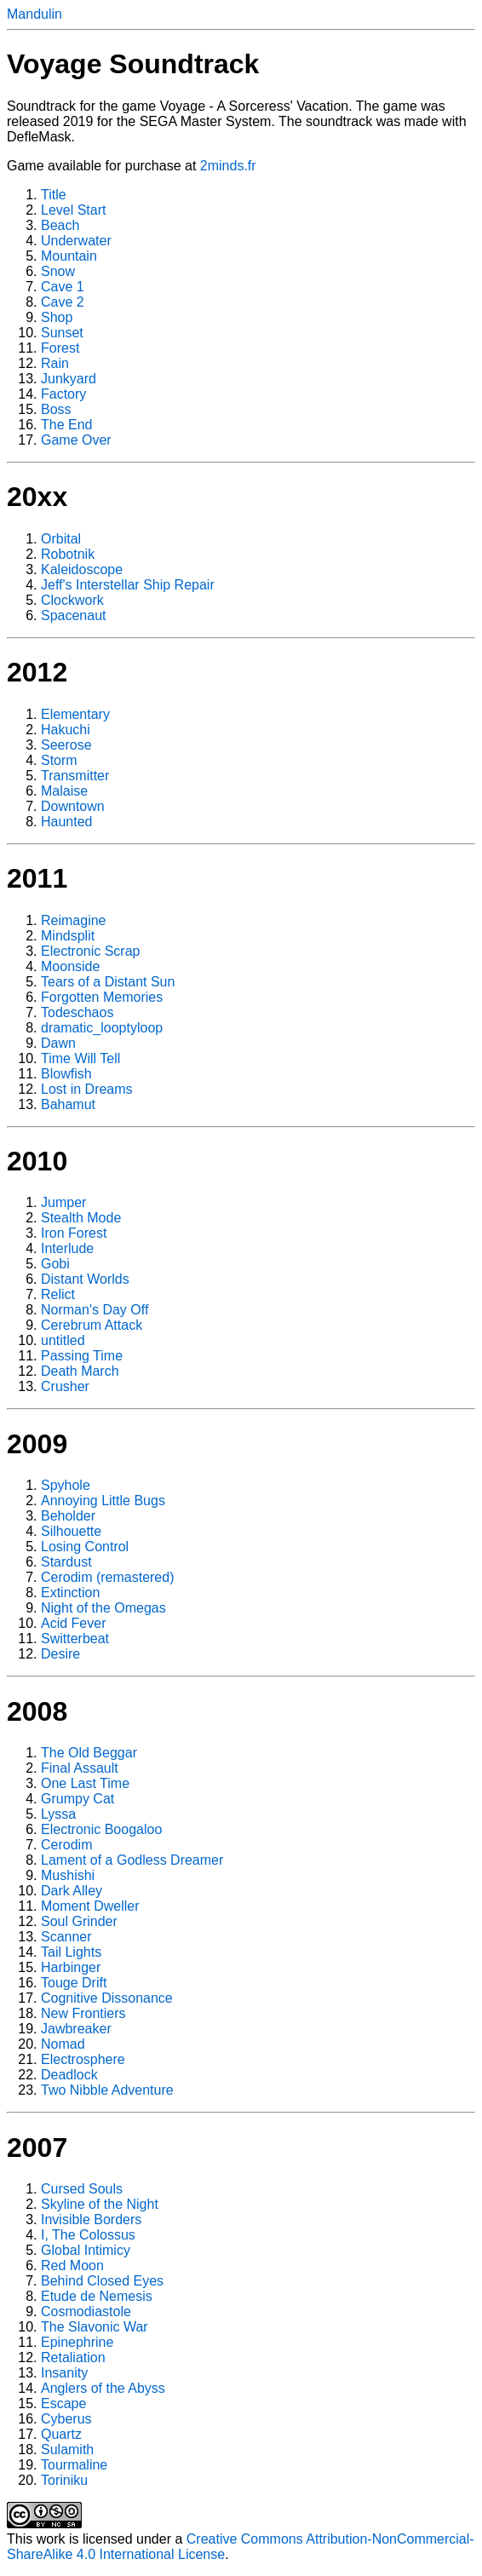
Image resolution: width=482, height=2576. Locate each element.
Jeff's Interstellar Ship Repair (128, 585)
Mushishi (68, 1875)
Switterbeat (75, 1638)
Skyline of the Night (99, 2204)
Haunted (67, 821)
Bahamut (68, 1104)
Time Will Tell (80, 1058)
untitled (63, 1340)
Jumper (63, 1202)
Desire (60, 1654)
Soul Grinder (79, 1921)
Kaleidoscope (82, 569)
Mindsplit (68, 936)
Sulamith (67, 2449)
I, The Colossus (88, 2235)
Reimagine (73, 920)
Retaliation (73, 2357)
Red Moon (72, 2265)
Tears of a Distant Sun (108, 982)
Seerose (66, 745)
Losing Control (85, 1546)
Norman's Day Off (94, 1309)
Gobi (55, 1263)
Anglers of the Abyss (103, 2388)
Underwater (76, 240)
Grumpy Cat (77, 1798)
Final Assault (79, 1768)
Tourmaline (74, 2465)
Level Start (73, 210)
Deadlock (69, 2074)
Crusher (65, 1386)
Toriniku (64, 2480)
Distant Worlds (85, 1279)
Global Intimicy (85, 2250)
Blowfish (66, 1074)
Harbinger (70, 1967)
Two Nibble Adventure (107, 2090)
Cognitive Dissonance (107, 1998)
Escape (63, 2403)
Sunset (62, 332)
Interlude (67, 1248)
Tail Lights (71, 1952)
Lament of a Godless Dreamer (132, 1860)
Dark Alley (71, 1890)
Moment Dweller (90, 1906)
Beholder (68, 1516)
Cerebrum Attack (91, 1325)
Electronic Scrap (91, 951)
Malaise (64, 791)
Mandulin (34, 14)
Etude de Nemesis (96, 2296)
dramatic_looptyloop (102, 1028)
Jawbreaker (76, 2028)
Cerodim (66, 1844)
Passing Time (82, 1355)
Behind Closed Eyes (102, 2281)
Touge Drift (73, 1982)
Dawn (58, 1043)
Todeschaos (77, 1012)
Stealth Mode (81, 1217)
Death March (80, 1371)
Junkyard (68, 378)
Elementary (75, 714)
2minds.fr (228, 165)
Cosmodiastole (86, 2311)
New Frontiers (83, 2013)
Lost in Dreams (87, 1089)
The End (66, 424)
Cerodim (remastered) (107, 1577)
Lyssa (58, 1814)
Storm (59, 760)
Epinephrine (77, 2342)
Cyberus (66, 2419)
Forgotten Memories (102, 997)
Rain (55, 363)
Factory (63, 394)
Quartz (61, 2434)
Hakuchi (65, 729)
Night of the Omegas (103, 1608)
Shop (56, 317)
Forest (60, 348)
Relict (58, 1294)
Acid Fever (73, 1623)
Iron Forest (73, 1233)
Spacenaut (73, 615)
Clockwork (72, 600)
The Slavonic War (94, 2327)
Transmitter (75, 775)
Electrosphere (83, 2059)
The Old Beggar (89, 1752)
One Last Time (85, 1783)
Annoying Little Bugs (103, 1500)
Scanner (66, 1936)
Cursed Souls (82, 2189)
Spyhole (65, 1485)
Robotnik (68, 554)
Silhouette (71, 1531)
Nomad (63, 2044)
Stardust (66, 1562)
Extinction (70, 1592)
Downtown (73, 806)
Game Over (76, 440)
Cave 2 (62, 302)
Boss (56, 409)
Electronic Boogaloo (101, 1829)
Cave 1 (62, 286)
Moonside (70, 966)
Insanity (64, 2373)
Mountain (69, 256)
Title (53, 194)
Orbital (61, 539)
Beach (60, 225)
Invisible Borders (91, 2219)
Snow (58, 271)
